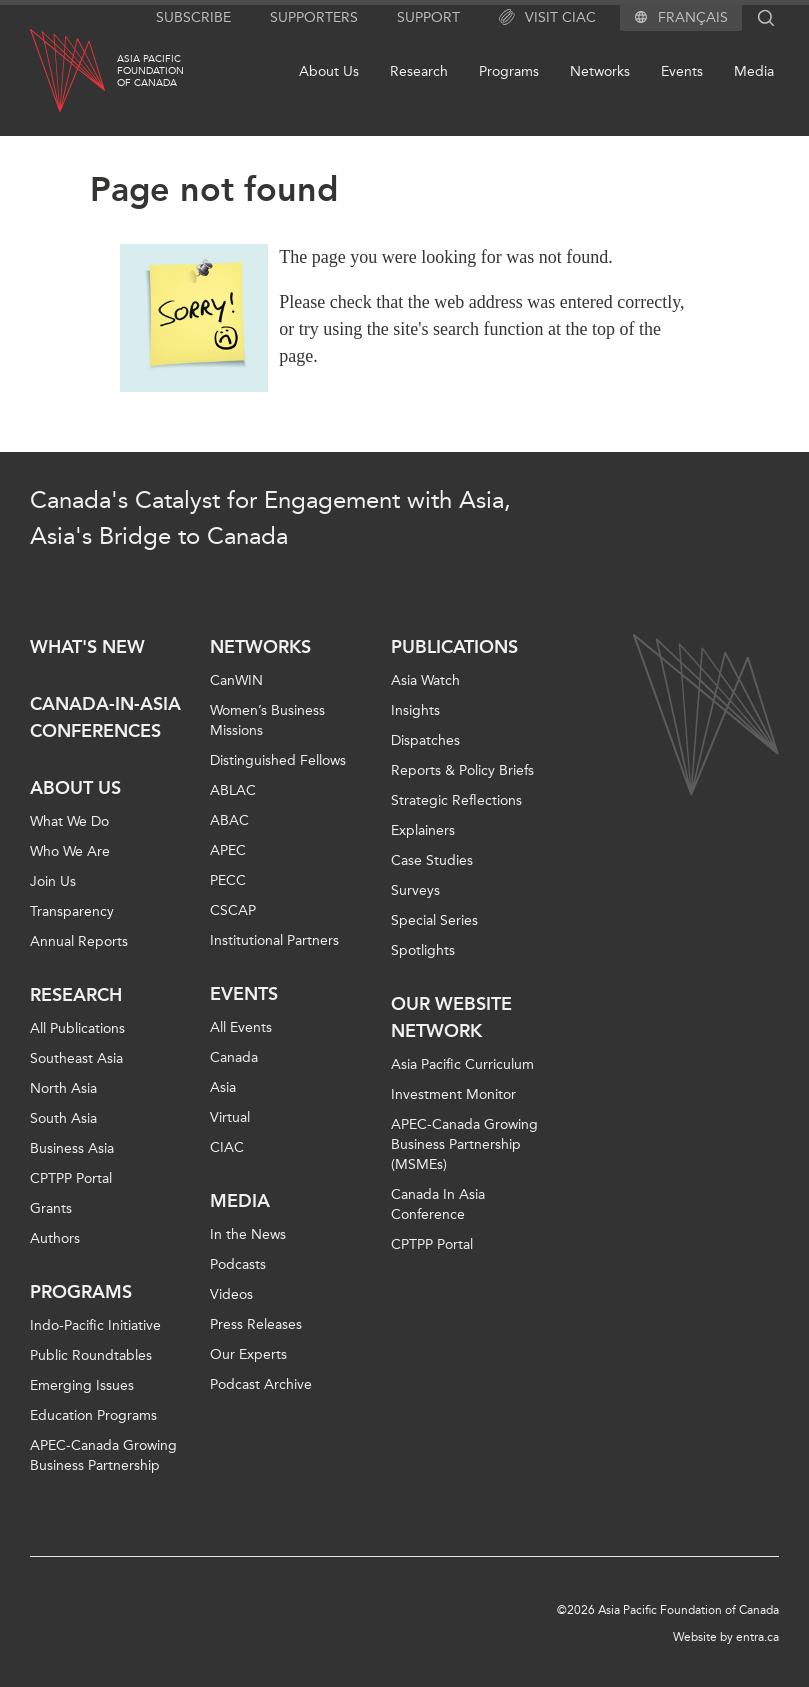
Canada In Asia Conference (438, 1204)
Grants (51, 1208)
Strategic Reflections (456, 800)
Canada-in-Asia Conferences (105, 717)
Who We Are (70, 851)
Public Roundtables (91, 1355)
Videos (231, 1294)
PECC (228, 880)
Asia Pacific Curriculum (462, 1064)
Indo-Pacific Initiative (95, 1325)
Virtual (230, 1117)
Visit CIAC (547, 18)
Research (419, 71)
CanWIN (236, 680)
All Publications (77, 1028)
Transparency (72, 911)
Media (754, 71)
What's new (87, 647)
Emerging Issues (82, 1385)
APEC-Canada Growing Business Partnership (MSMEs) (464, 1144)
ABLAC (233, 790)
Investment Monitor (453, 1094)
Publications (454, 647)
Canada (234, 1057)
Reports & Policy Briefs (462, 770)
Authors (55, 1238)
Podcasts (238, 1264)
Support (428, 17)
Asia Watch (425, 680)
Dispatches (425, 740)
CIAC (227, 1147)
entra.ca (757, 1637)
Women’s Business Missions (267, 720)
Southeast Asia (76, 1058)
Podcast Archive (261, 1384)
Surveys (415, 890)
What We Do (69, 821)
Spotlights (423, 950)
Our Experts (248, 1354)
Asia (223, 1087)
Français (693, 18)
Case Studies (432, 860)
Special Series (434, 920)
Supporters (314, 17)
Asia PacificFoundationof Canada (150, 71)
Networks (600, 71)
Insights (415, 710)
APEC (228, 850)
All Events (241, 1027)
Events (682, 71)
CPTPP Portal (71, 1178)
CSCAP (233, 910)
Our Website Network (451, 1017)
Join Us (53, 881)
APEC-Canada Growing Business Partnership (103, 1455)
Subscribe (193, 17)
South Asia (63, 1118)
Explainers (423, 830)
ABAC (229, 820)
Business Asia (72, 1148)
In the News (248, 1234)
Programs (509, 71)
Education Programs (93, 1415)
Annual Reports (79, 941)
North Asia (63, 1088)
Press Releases (256, 1324)
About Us (329, 71)
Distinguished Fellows (278, 760)
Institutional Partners (274, 940)
